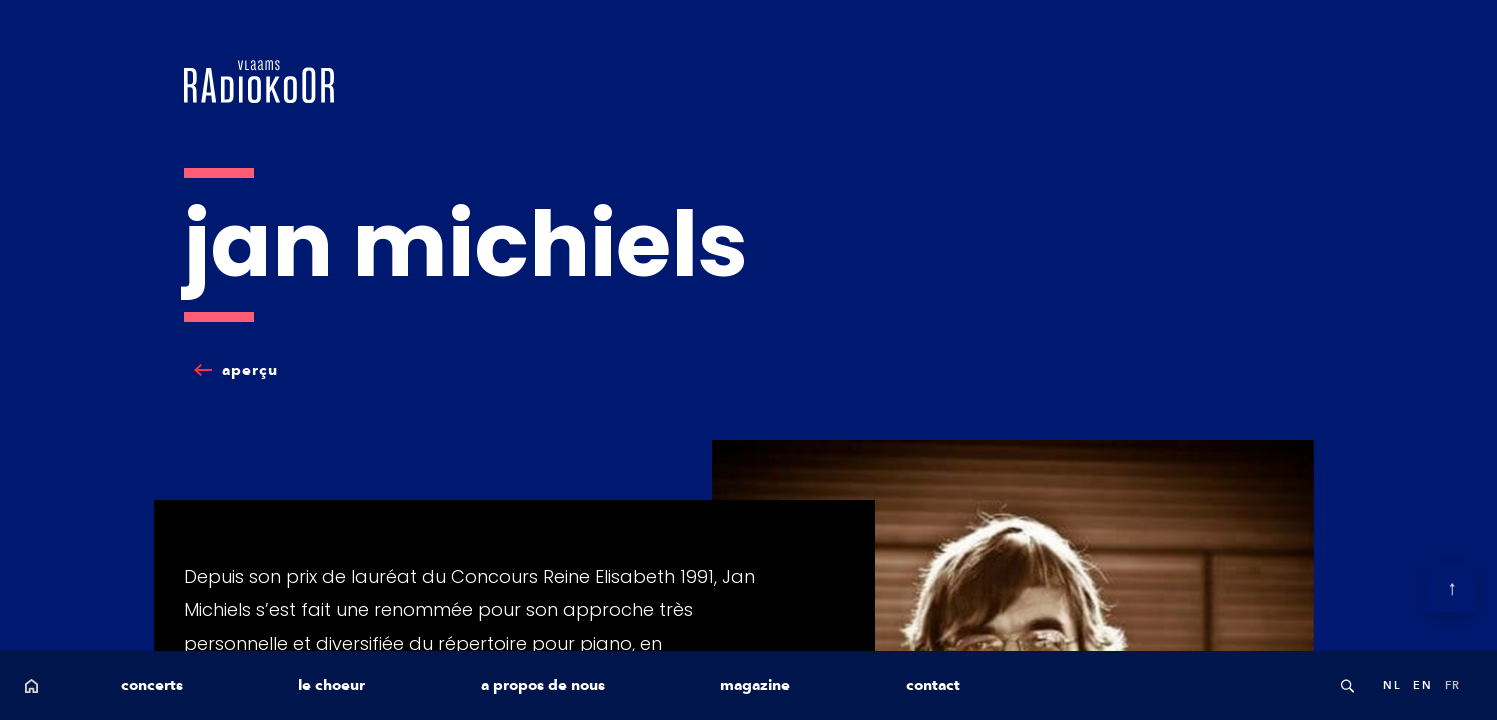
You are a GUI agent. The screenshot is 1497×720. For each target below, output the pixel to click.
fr (1453, 685)
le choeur (331, 685)
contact (933, 685)
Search (1347, 685)
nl (1392, 685)
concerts (152, 685)
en (1422, 685)
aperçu (250, 370)
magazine (755, 685)
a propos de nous (543, 685)
